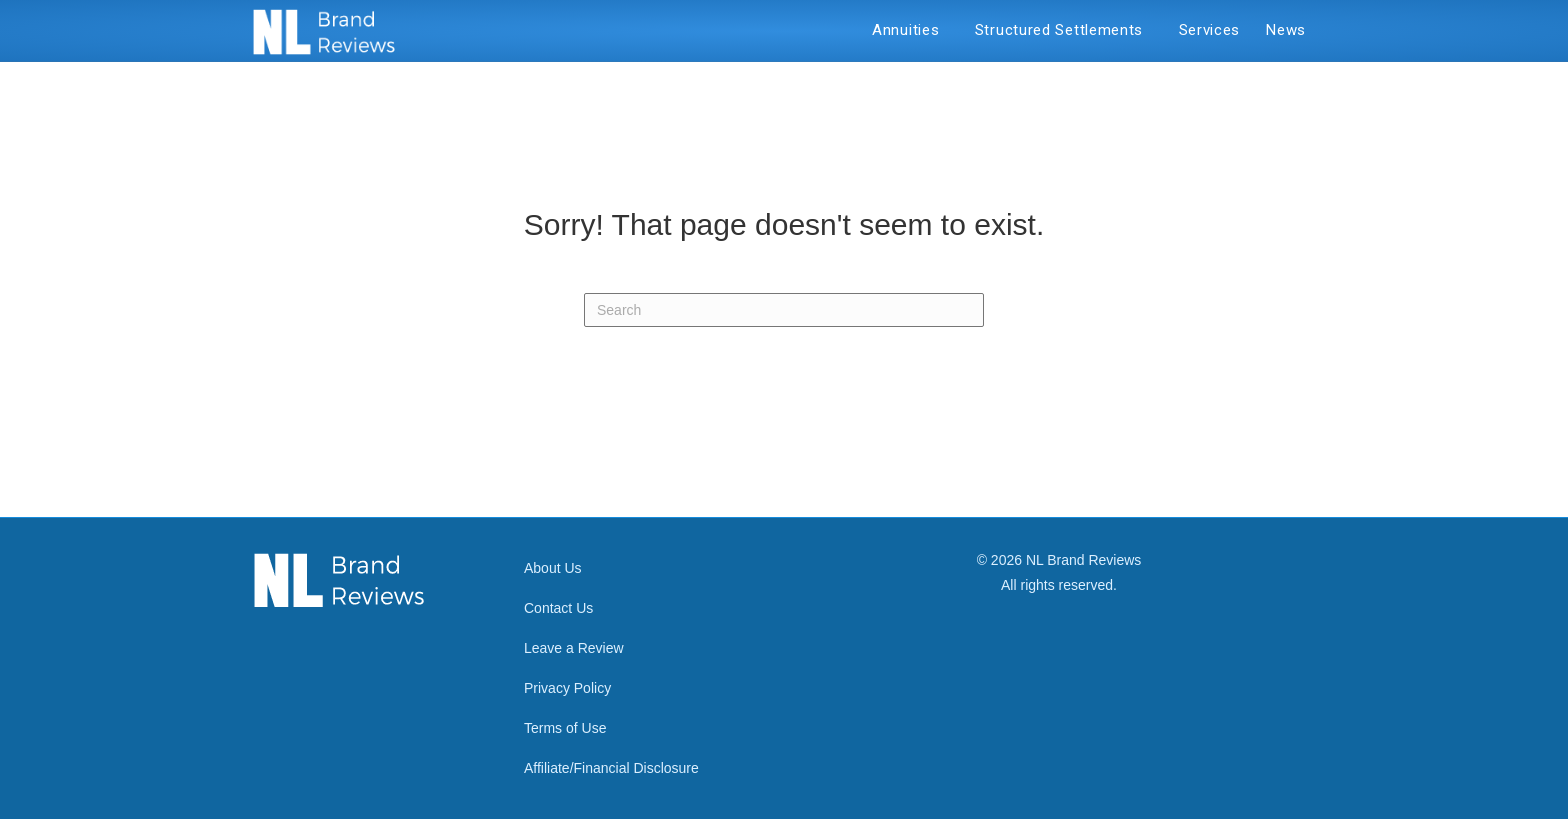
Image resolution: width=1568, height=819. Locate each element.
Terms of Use (565, 728)
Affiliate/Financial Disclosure (611, 768)
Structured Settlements (1064, 30)
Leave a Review (574, 648)
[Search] (784, 310)
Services (1210, 30)
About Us (553, 568)
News (1286, 30)
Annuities (910, 30)
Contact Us (558, 608)
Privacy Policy (567, 688)
